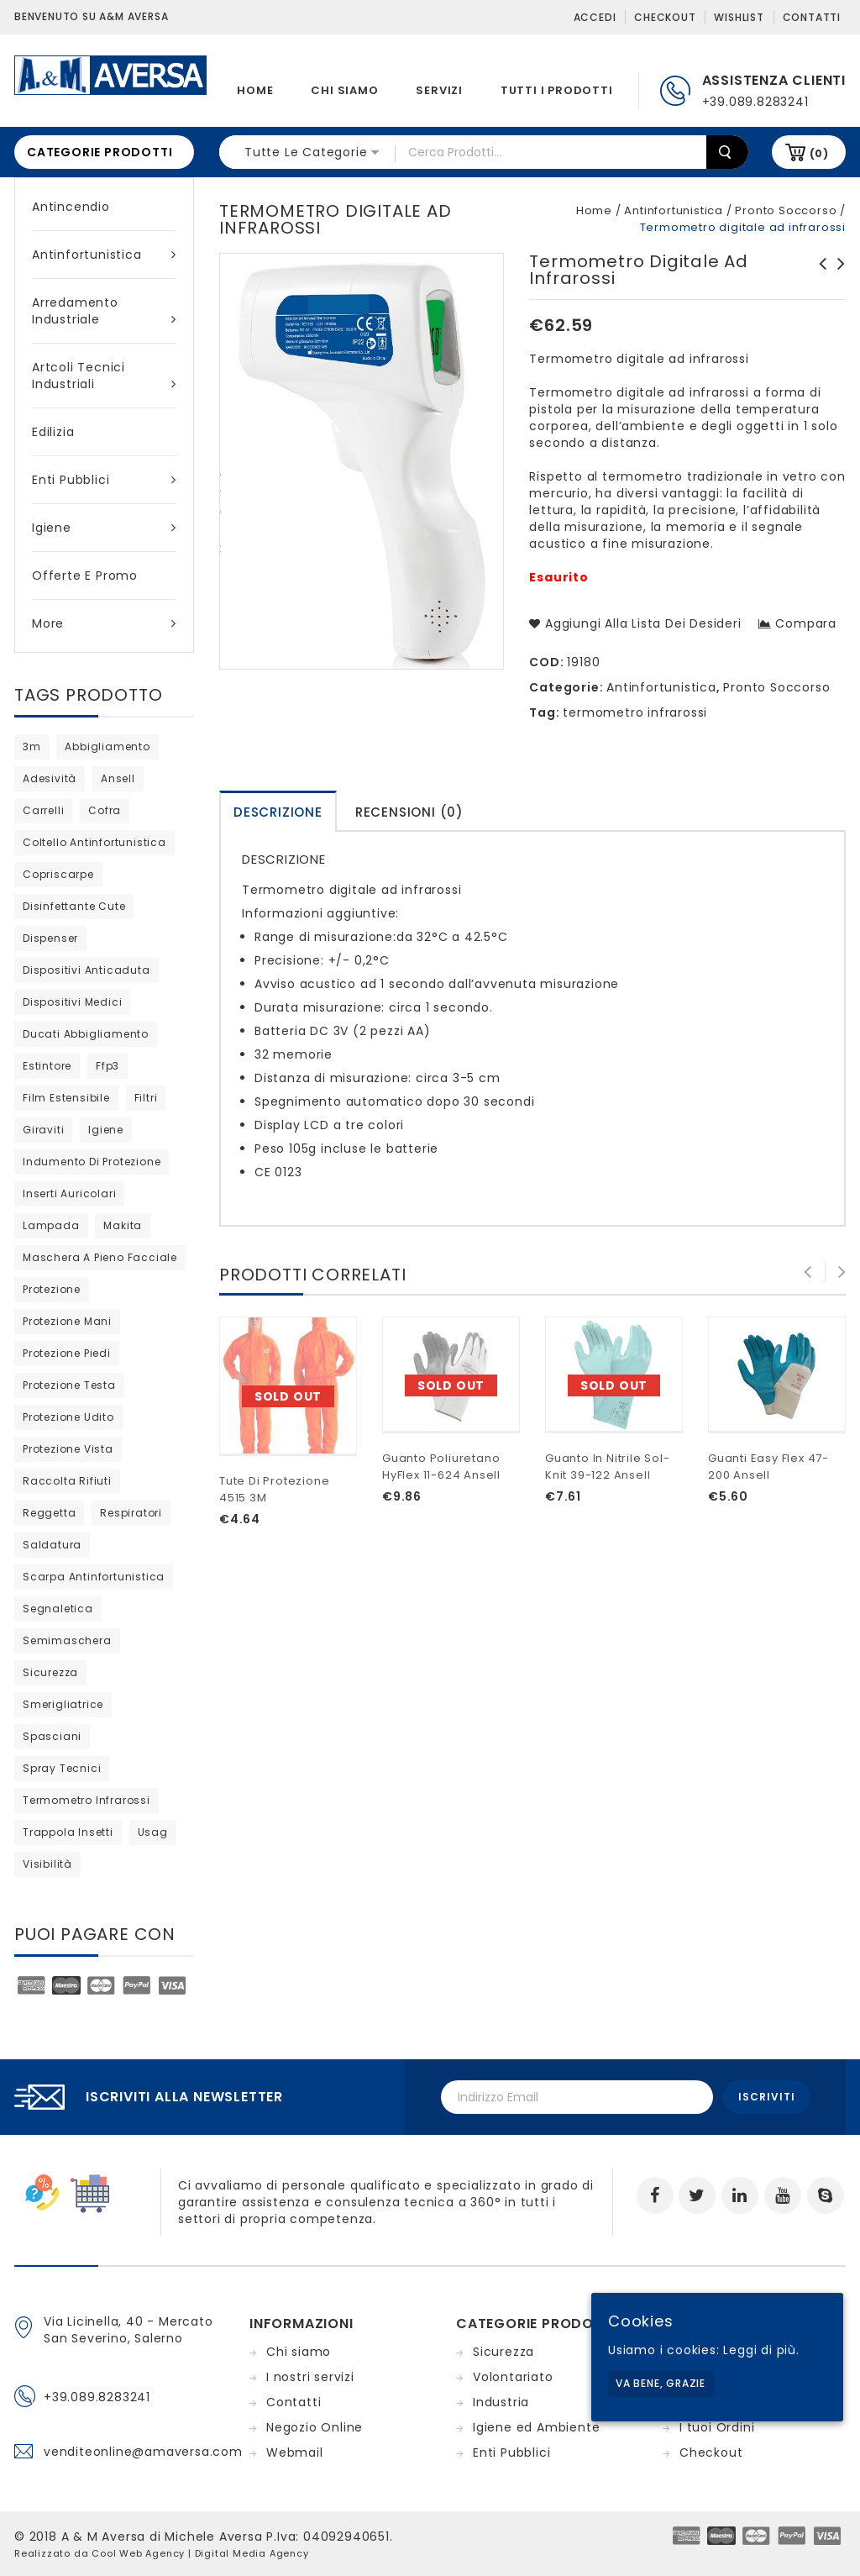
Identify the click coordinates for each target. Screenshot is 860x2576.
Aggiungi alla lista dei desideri (641, 623)
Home (255, 90)
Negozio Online (314, 2427)
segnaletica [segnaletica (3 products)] (58, 1608)
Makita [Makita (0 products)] (122, 1225)
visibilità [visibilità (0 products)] (47, 1864)
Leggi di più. (761, 2350)
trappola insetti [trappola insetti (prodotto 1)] (68, 1832)
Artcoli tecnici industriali (104, 375)
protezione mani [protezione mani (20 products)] (67, 1321)
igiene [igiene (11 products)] (105, 1129)
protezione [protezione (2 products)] (52, 1289)
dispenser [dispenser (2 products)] (50, 938)
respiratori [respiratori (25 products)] (131, 1513)
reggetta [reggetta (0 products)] (49, 1513)
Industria (501, 2402)
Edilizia (53, 431)
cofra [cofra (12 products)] (104, 810)
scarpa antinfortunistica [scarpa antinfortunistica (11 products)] (94, 1576)
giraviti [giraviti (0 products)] (43, 1129)
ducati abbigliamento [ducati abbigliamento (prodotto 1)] (86, 1034)
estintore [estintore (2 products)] (47, 1066)
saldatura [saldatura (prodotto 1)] (52, 1545)
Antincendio (71, 206)
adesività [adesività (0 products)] (49, 778)
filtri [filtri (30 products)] (146, 1098)
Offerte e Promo (85, 575)
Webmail (294, 2452)
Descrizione (277, 812)
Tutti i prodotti (557, 90)
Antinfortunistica (104, 254)
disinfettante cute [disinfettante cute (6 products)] (74, 906)
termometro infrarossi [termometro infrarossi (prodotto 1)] (86, 1800)
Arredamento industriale (104, 311)
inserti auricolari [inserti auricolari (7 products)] (69, 1193)
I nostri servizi (310, 2376)
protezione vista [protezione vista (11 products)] (68, 1449)
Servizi (439, 90)
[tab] (278, 811)
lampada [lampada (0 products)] (51, 1225)
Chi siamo (344, 90)
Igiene (104, 527)
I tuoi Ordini (716, 2427)
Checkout (664, 17)
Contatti (812, 17)
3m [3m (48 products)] (32, 746)
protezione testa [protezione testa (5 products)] (69, 1385)
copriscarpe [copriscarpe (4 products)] (58, 874)
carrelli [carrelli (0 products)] (43, 810)
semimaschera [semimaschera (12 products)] (67, 1640)
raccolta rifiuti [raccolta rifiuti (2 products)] (67, 1481)
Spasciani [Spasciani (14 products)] (52, 1736)
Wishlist (738, 17)
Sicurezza (503, 2351)
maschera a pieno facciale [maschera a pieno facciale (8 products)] (100, 1257)
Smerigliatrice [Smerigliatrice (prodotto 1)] (63, 1704)
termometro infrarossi (635, 712)
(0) (819, 153)
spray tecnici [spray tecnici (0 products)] (62, 1768)
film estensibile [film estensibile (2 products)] (66, 1098)
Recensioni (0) (409, 812)
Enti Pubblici (104, 479)
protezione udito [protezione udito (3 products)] (68, 1417)
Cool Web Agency (138, 2553)
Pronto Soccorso (785, 210)
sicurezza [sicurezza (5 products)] (50, 1672)
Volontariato (513, 2376)
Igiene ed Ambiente (536, 2427)
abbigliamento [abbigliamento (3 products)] (107, 746)
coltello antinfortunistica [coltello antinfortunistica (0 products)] (94, 842)
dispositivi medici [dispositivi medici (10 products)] (72, 1002)
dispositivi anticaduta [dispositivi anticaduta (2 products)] (86, 970)
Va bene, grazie (660, 2383)
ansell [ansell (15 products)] (118, 778)
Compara (805, 623)
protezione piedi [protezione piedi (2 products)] (67, 1353)
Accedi (595, 17)
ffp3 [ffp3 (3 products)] (107, 1066)
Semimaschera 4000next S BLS (818, 272)
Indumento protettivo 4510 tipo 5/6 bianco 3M (836, 280)
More (104, 623)
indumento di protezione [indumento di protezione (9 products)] (91, 1161)
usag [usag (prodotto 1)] (153, 1832)
